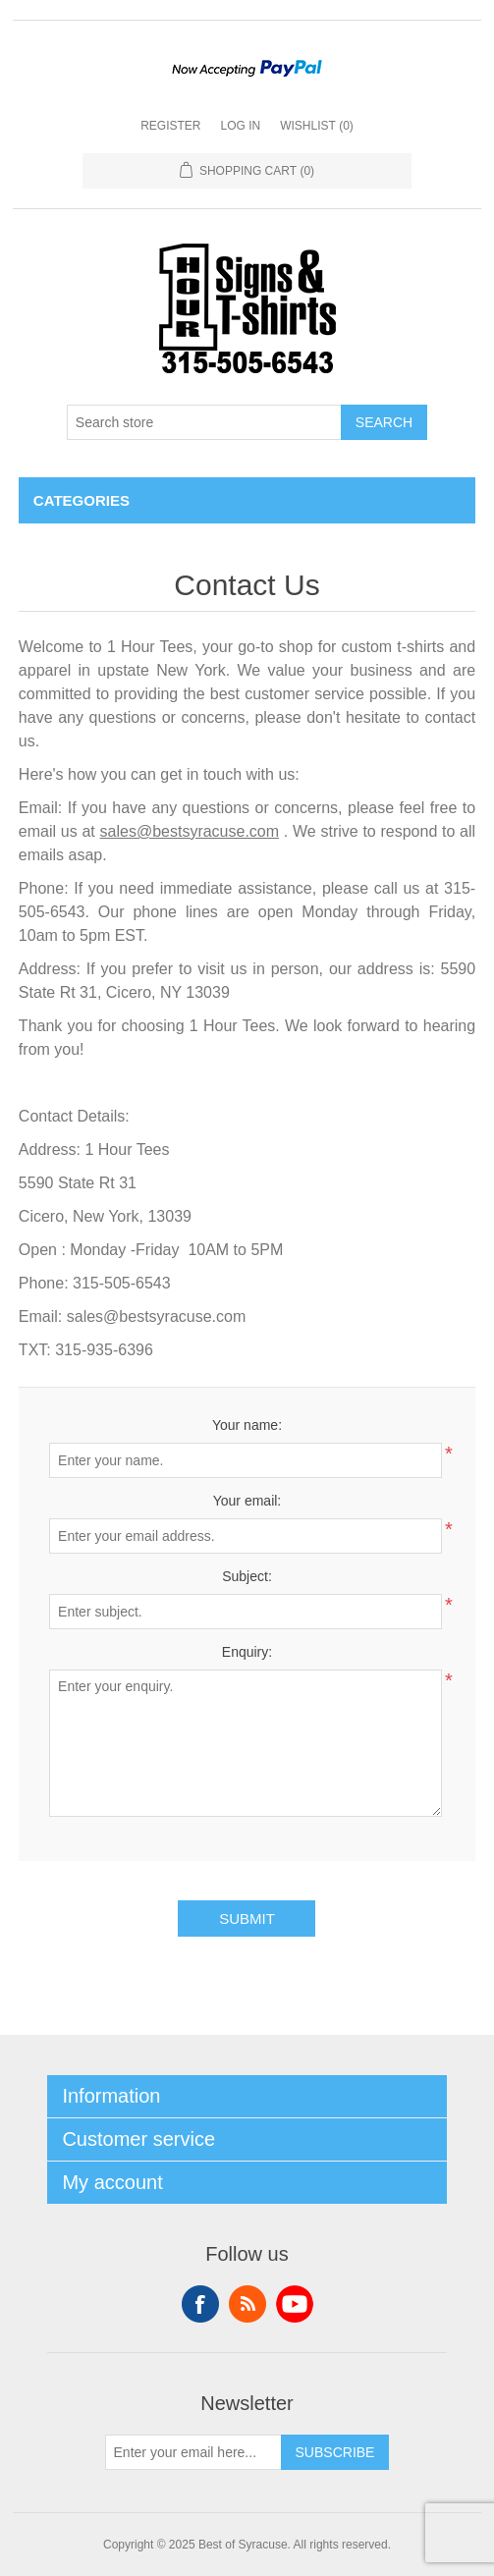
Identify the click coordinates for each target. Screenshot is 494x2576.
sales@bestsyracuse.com (190, 831)
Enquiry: (247, 1652)
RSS (247, 2304)
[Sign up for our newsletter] (193, 2452)
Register (170, 126)
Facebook (200, 2304)
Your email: (247, 1500)
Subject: (247, 1576)
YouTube (294, 2304)
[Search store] (204, 422)
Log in (240, 126)
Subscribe (335, 2452)
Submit (247, 1918)
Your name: (247, 1425)
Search (384, 422)
